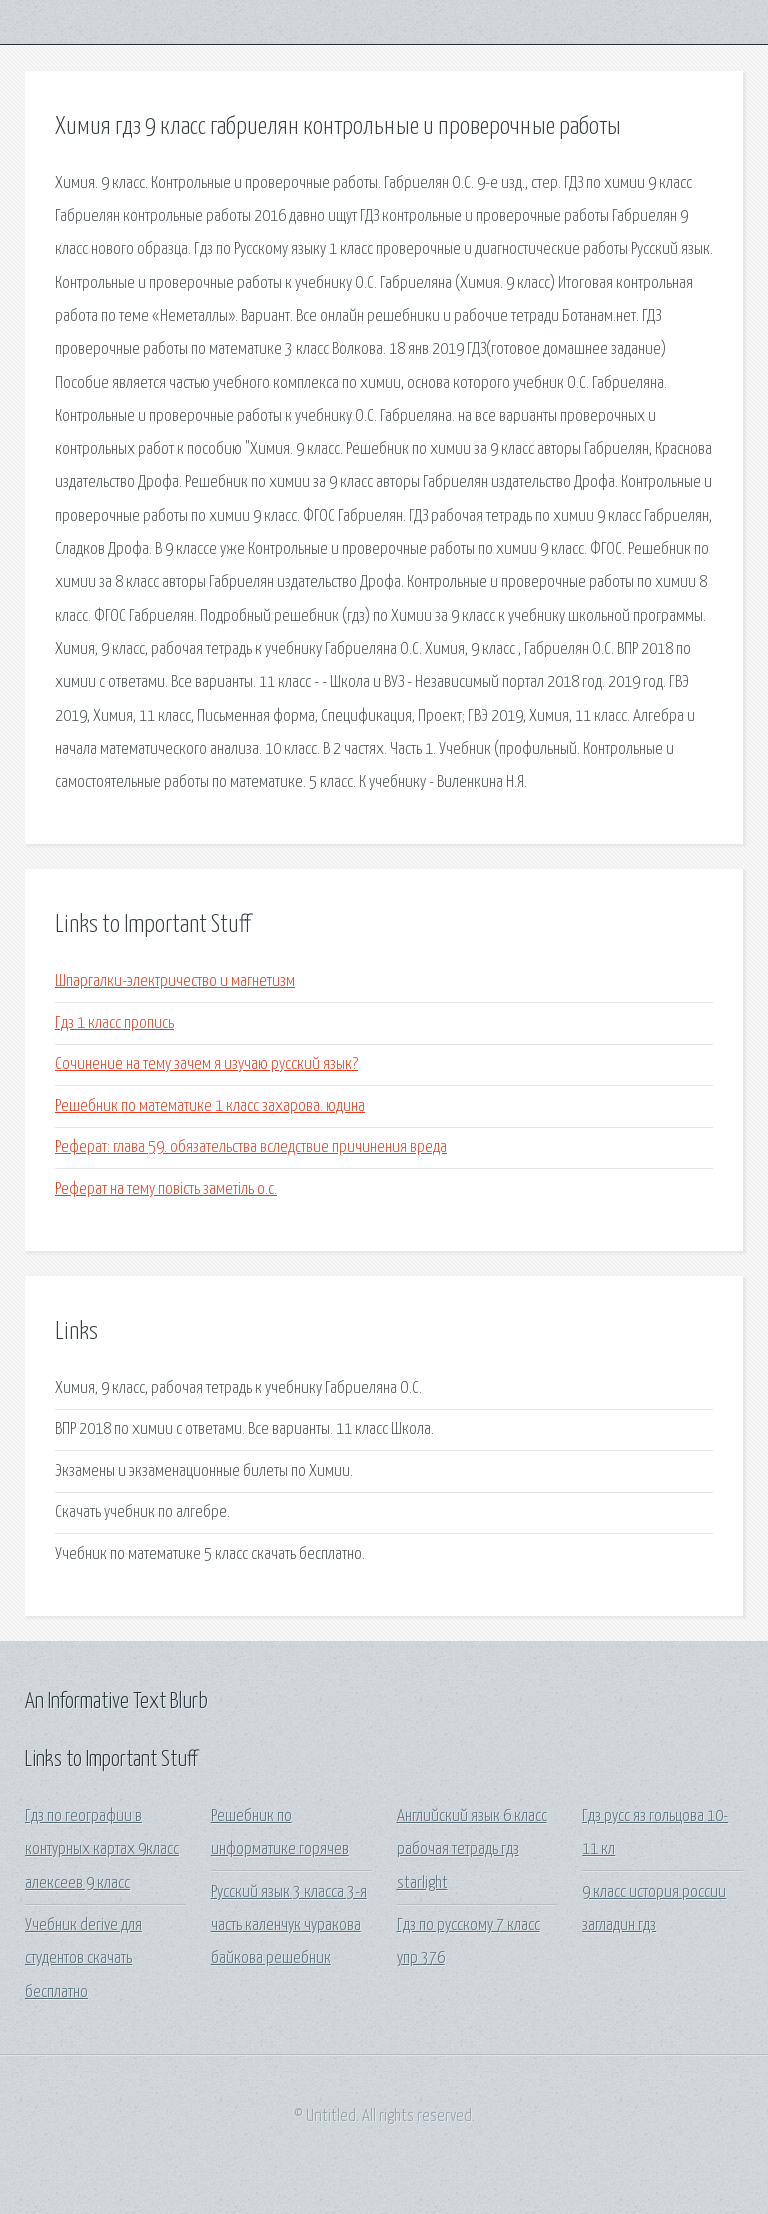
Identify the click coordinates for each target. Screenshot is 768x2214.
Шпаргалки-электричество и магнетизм (175, 981)
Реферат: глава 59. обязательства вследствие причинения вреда (251, 1147)
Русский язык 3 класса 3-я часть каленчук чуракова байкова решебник (289, 1926)
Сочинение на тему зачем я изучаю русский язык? (206, 1064)
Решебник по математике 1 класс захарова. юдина (210, 1106)
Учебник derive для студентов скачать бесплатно (83, 1959)
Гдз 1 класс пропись (114, 1023)
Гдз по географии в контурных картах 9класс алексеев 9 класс (102, 1850)
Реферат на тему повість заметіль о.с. (166, 1189)
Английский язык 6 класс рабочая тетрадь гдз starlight (472, 1850)
